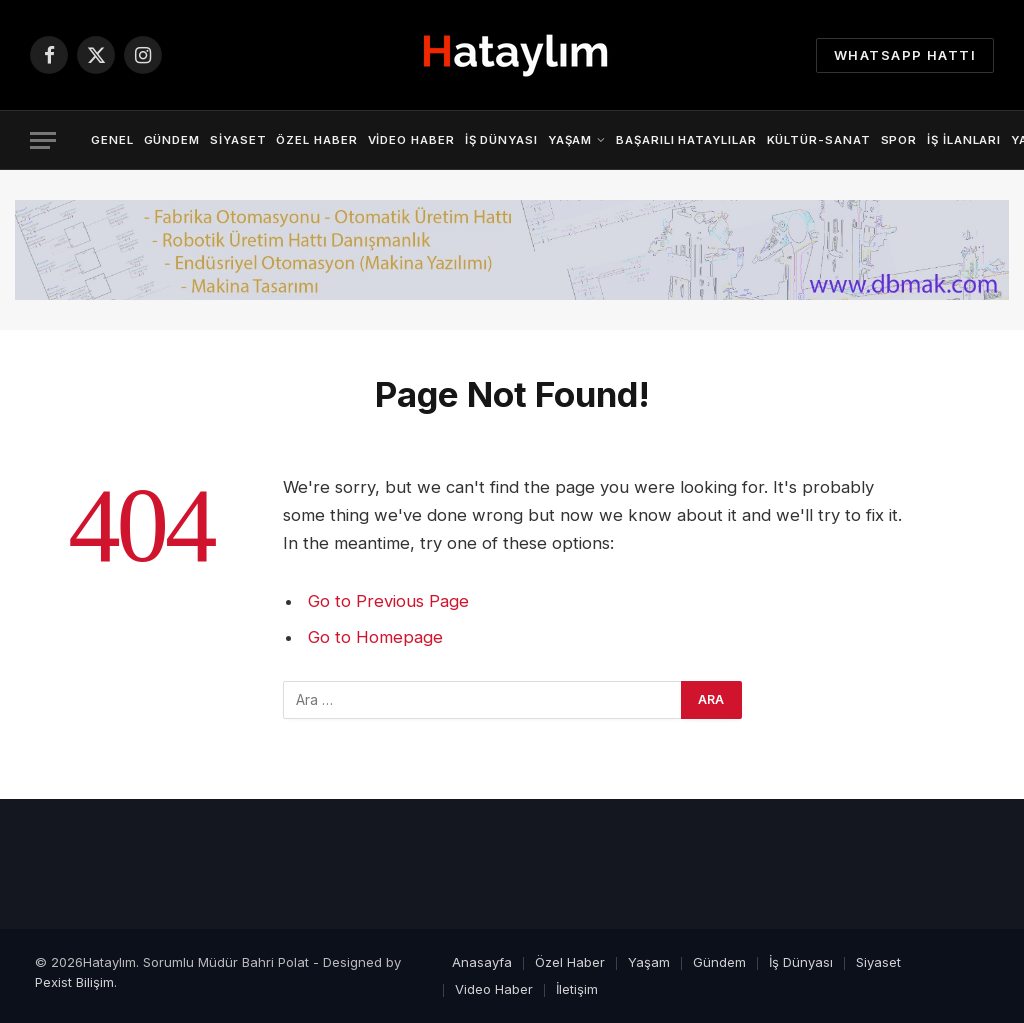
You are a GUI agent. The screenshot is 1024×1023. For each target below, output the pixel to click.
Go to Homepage (375, 637)
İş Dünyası (501, 140)
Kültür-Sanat (819, 140)
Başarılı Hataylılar (686, 140)
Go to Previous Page (388, 601)
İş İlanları (964, 140)
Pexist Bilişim (74, 982)
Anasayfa (482, 962)
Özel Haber (316, 140)
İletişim (577, 989)
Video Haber (411, 140)
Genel (112, 140)
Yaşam (570, 140)
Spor (899, 140)
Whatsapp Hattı (905, 55)
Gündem (172, 140)
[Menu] (43, 140)
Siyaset (238, 140)
